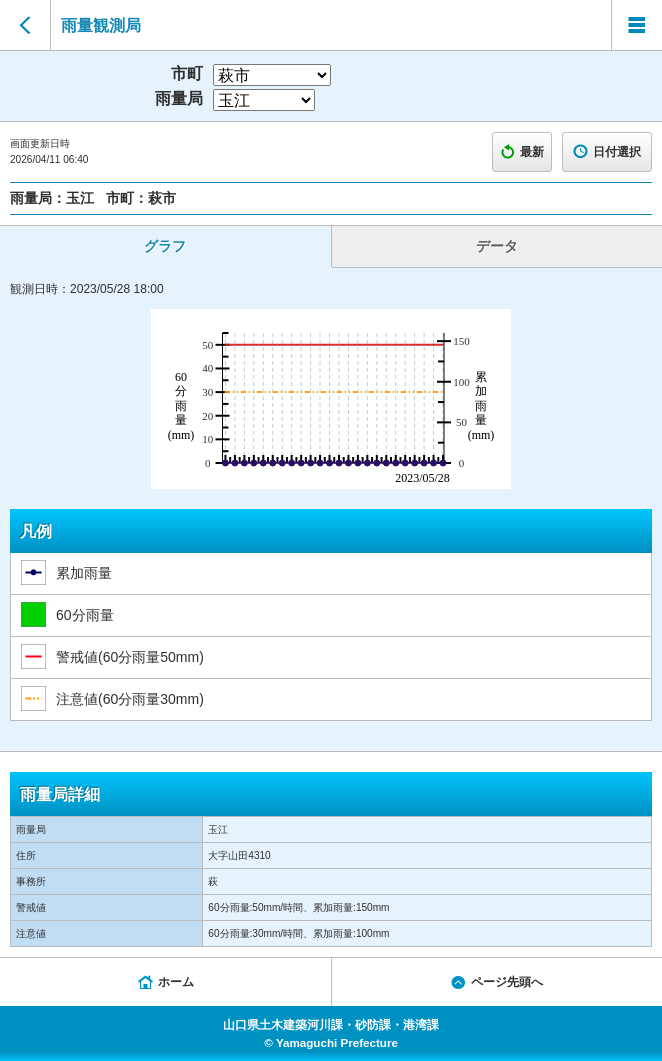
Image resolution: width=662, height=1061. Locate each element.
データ (497, 246)
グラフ (165, 246)
